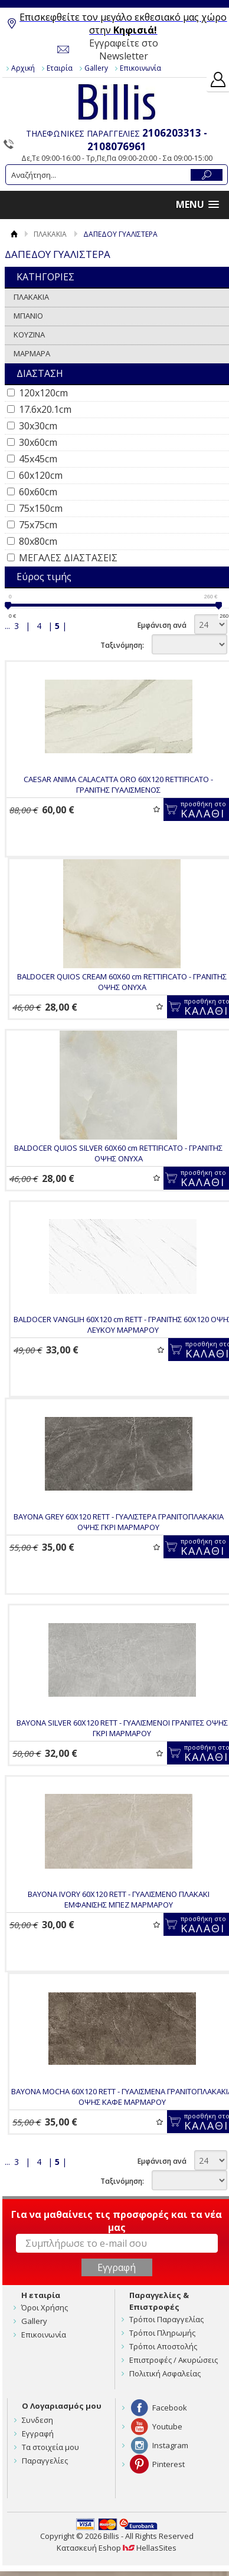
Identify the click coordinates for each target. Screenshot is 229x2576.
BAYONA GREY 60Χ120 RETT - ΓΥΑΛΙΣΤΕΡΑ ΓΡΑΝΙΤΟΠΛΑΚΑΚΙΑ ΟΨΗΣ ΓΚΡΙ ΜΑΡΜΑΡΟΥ (119, 1521)
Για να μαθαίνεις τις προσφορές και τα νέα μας (116, 2221)
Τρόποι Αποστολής (163, 2346)
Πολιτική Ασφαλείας (165, 2373)
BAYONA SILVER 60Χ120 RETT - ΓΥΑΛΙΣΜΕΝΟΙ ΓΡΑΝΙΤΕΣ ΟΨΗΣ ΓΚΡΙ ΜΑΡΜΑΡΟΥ (122, 1728)
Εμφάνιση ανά (162, 625)
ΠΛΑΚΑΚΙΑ (50, 234)
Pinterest (168, 2464)
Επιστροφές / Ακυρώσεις (173, 2360)
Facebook (169, 2407)
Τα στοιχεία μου (50, 2447)
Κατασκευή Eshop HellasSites (116, 2547)
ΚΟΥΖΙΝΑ (29, 334)
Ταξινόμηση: (122, 645)
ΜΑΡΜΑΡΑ (32, 353)
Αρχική (23, 68)
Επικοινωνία (140, 68)
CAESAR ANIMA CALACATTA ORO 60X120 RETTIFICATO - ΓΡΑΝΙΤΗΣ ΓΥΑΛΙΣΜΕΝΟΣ (118, 784)
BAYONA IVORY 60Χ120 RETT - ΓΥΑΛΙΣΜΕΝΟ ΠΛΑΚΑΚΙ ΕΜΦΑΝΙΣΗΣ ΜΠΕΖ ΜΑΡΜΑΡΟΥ (119, 1899)
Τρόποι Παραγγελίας (166, 2319)
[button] (197, 204)
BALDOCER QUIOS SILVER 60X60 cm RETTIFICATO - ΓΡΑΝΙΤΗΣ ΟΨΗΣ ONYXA (118, 1153)
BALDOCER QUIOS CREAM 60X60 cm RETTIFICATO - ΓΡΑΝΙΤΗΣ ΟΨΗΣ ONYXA (122, 981)
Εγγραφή (38, 2433)
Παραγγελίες (45, 2460)
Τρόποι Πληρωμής (162, 2332)
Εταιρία (60, 68)
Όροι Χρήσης (44, 2307)
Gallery (96, 68)
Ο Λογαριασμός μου (62, 2405)
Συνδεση (37, 2420)
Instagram (170, 2445)
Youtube (167, 2426)
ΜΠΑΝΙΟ (28, 315)
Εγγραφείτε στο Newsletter (123, 49)
